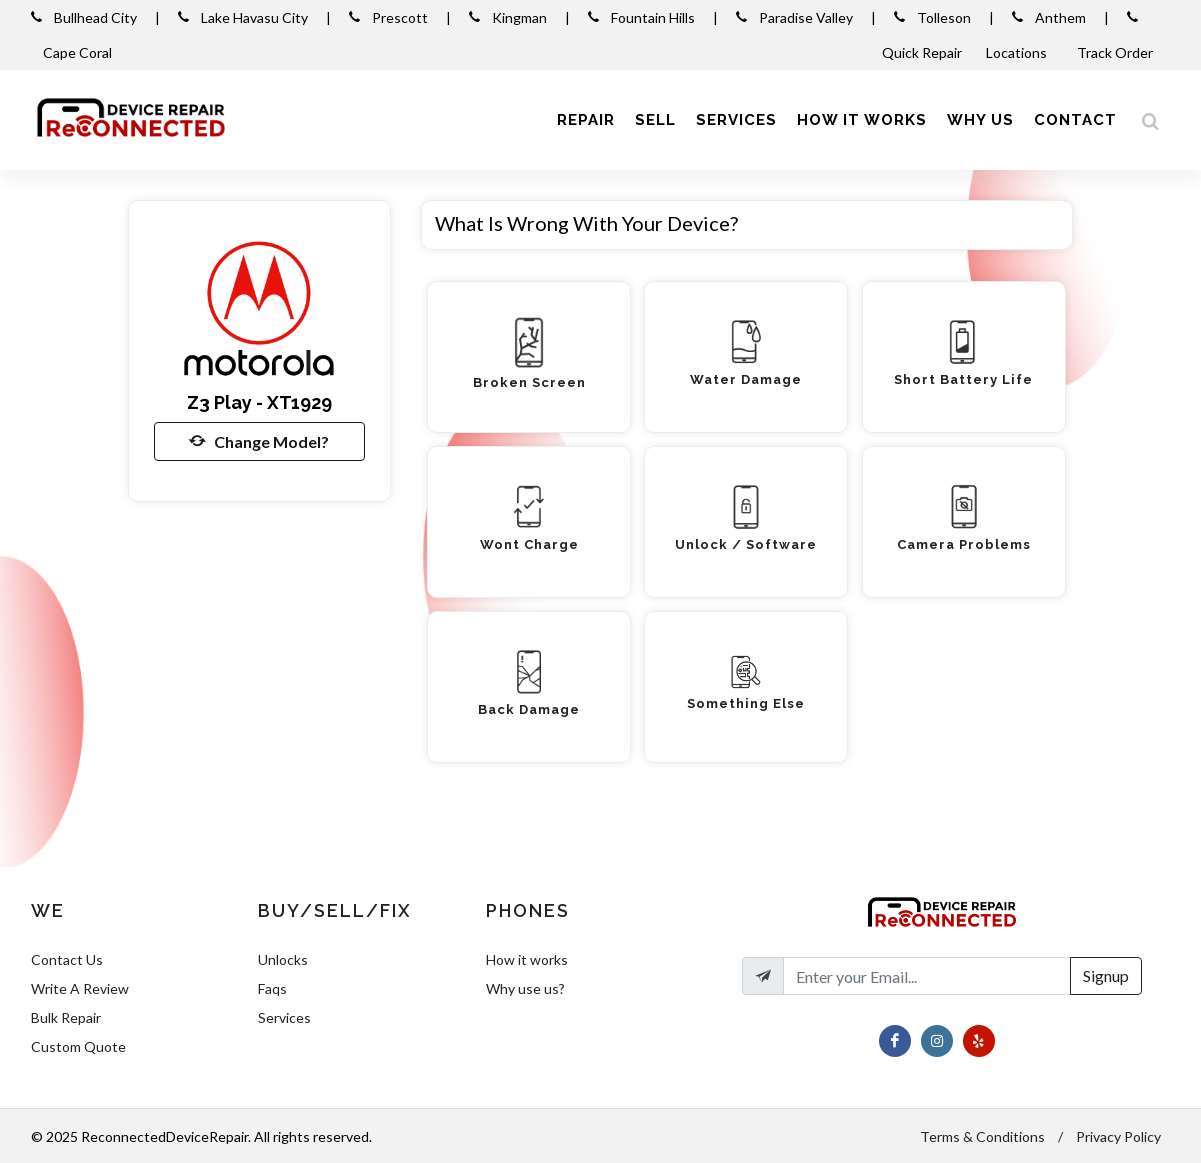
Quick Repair (922, 52)
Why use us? (525, 988)
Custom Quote (78, 1046)
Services (284, 1017)
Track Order (1116, 52)
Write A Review (80, 988)
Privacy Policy (1118, 1136)
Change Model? (259, 441)
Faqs (272, 988)
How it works (527, 959)
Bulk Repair (66, 1017)
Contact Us (67, 959)
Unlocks (283, 959)
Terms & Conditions (982, 1136)
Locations (1018, 52)
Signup (1106, 975)
